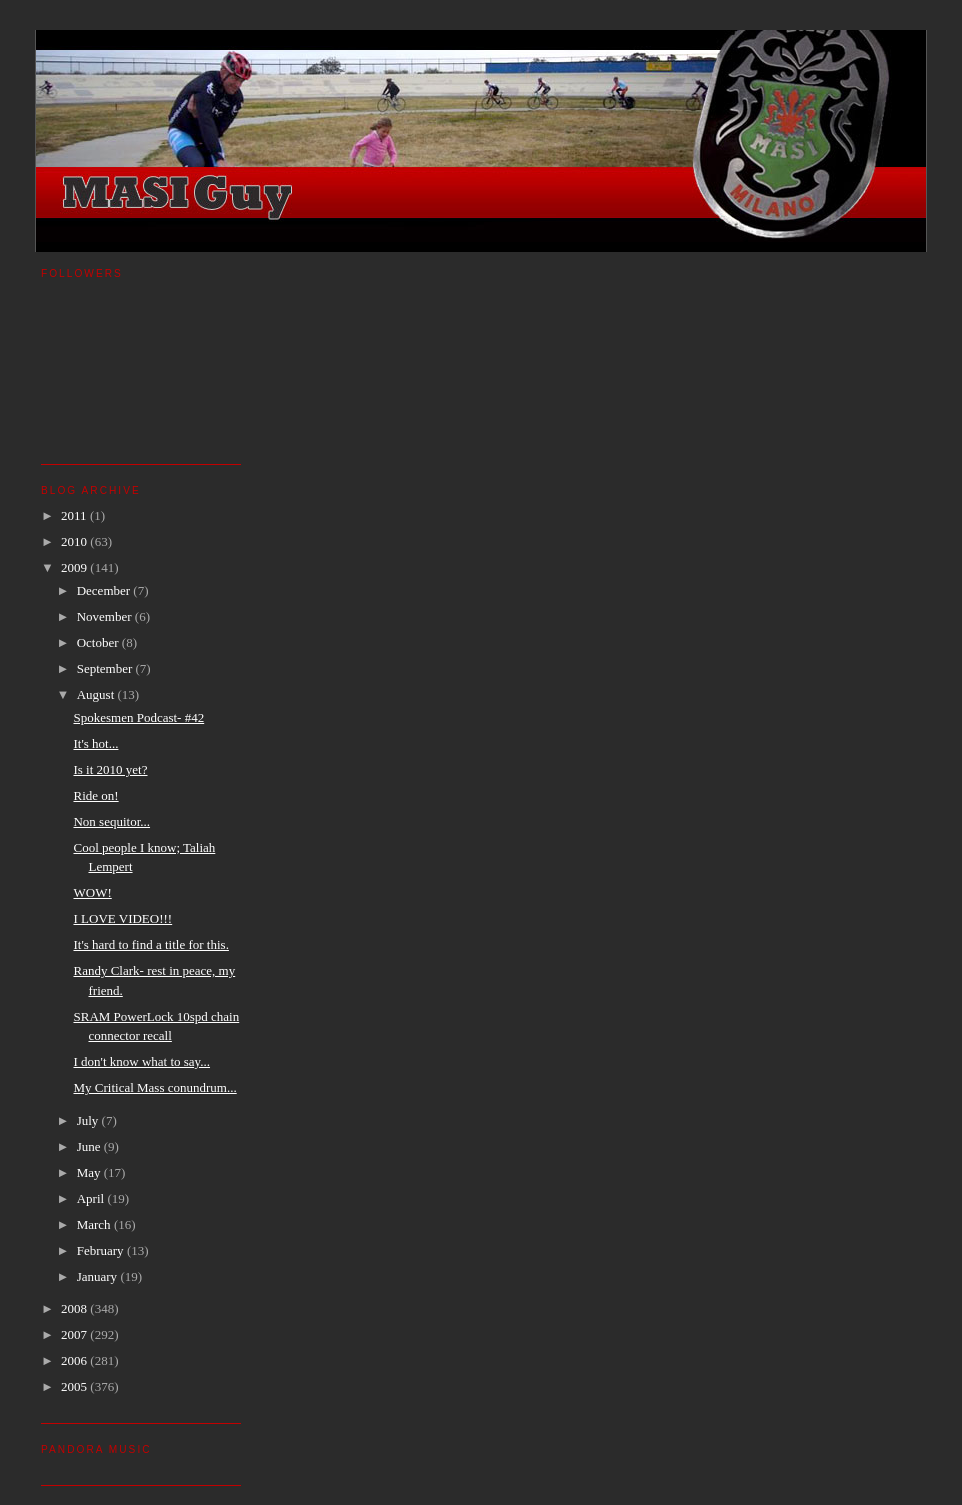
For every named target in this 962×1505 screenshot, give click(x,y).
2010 (75, 541)
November (106, 616)
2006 (75, 1360)
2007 (75, 1334)
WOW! (92, 892)
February (102, 1250)
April (92, 1198)
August (97, 694)
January (99, 1276)
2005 (75, 1386)
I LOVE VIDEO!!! (122, 918)
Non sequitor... (111, 821)
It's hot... (95, 743)
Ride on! (95, 795)
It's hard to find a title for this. (150, 944)
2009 (75, 567)
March (95, 1224)
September (106, 668)
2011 (75, 515)
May (90, 1172)
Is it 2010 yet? (110, 769)
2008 (75, 1308)
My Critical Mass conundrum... (154, 1087)
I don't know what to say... (141, 1061)
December (105, 590)
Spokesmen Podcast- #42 (138, 717)
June (90, 1146)
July (89, 1120)
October (99, 642)
